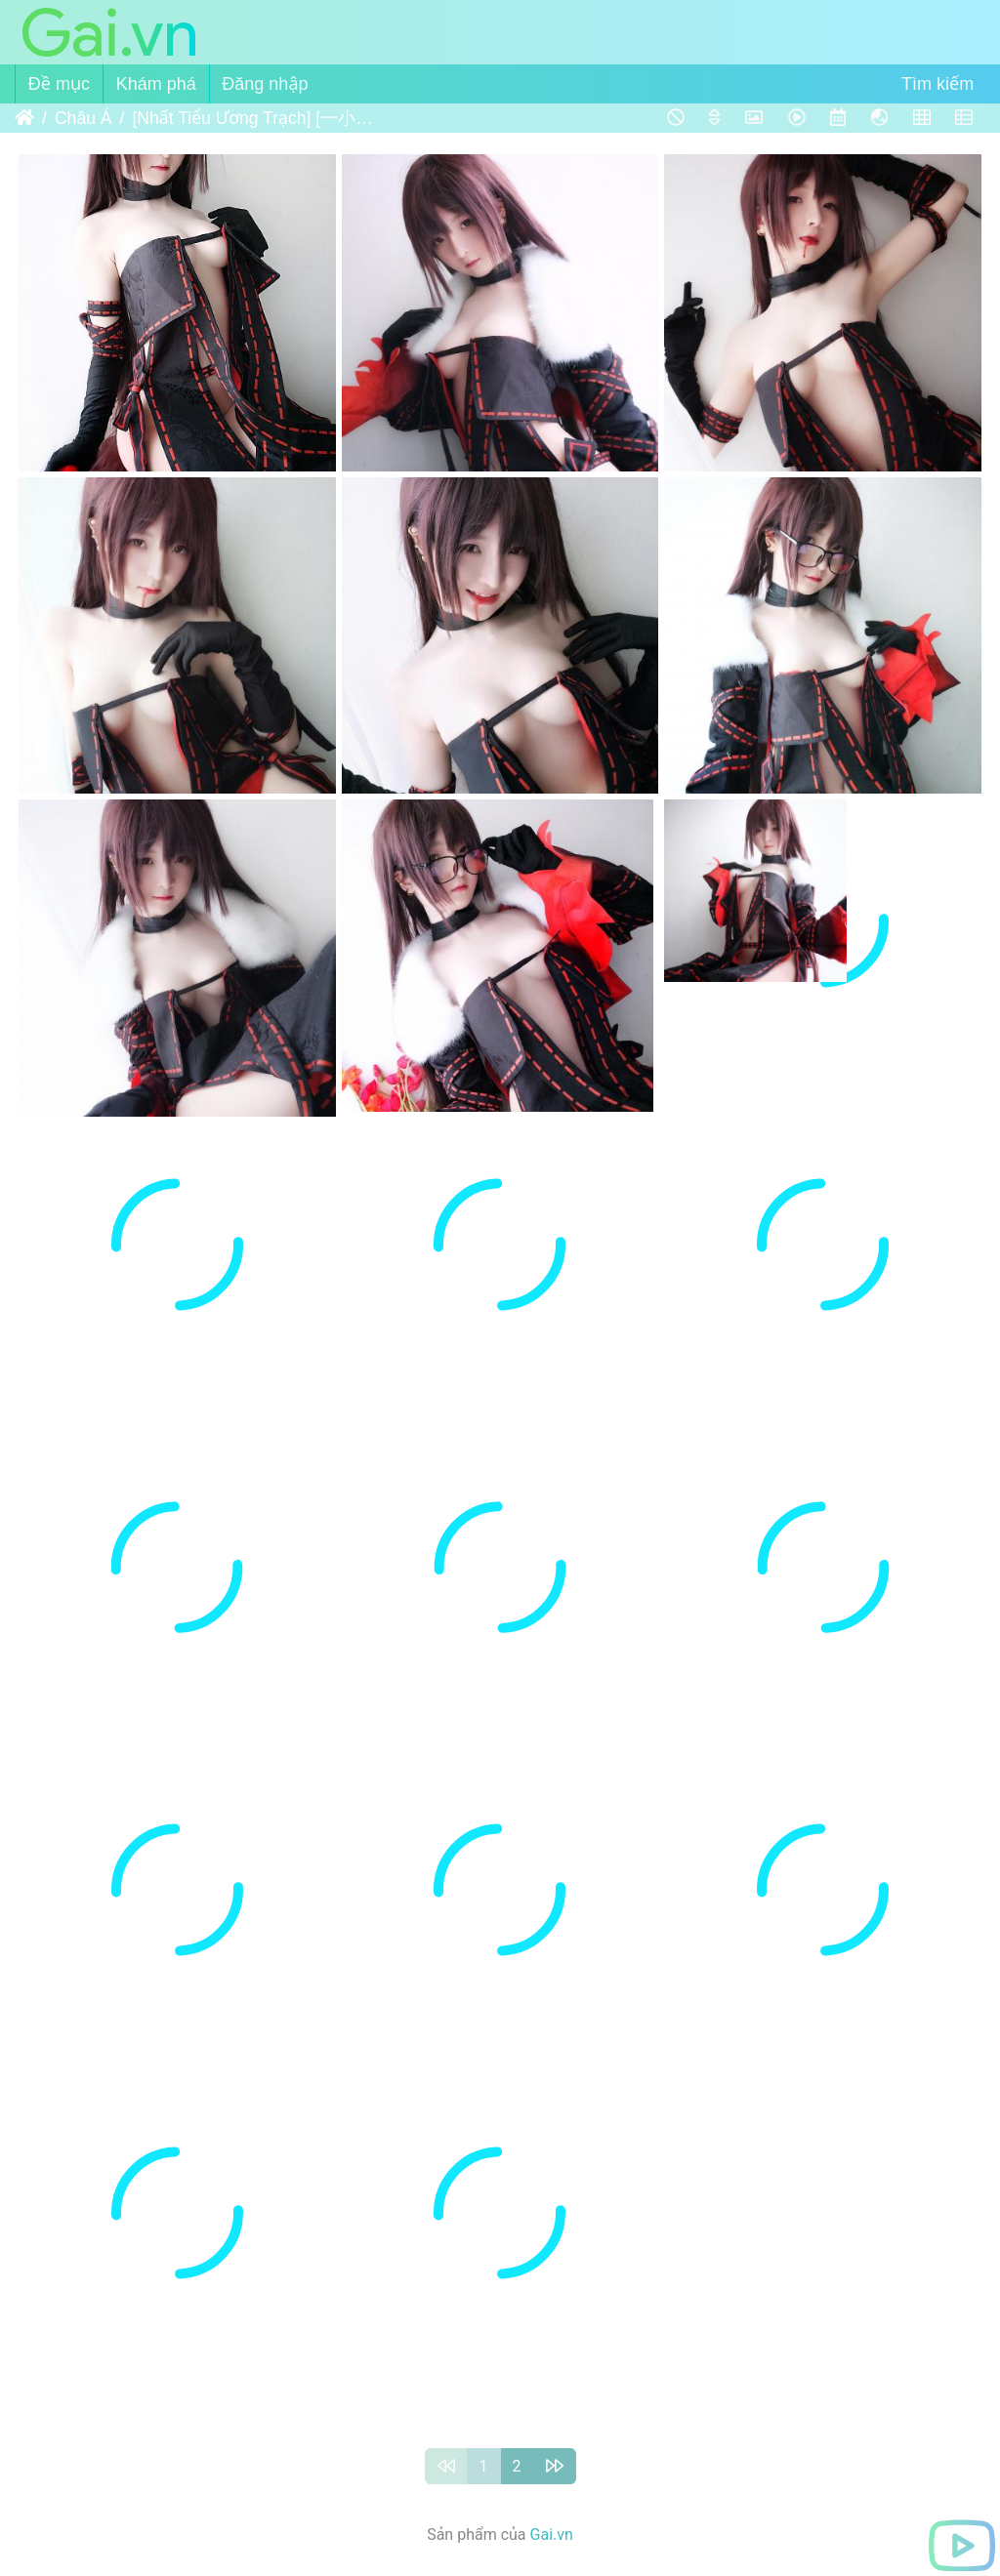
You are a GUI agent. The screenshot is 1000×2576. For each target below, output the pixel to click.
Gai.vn (551, 2534)
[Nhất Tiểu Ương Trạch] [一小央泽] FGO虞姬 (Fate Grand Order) (253, 118)
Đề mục (59, 84)
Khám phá (156, 84)
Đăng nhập (265, 84)
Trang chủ (24, 118)
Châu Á (83, 118)
